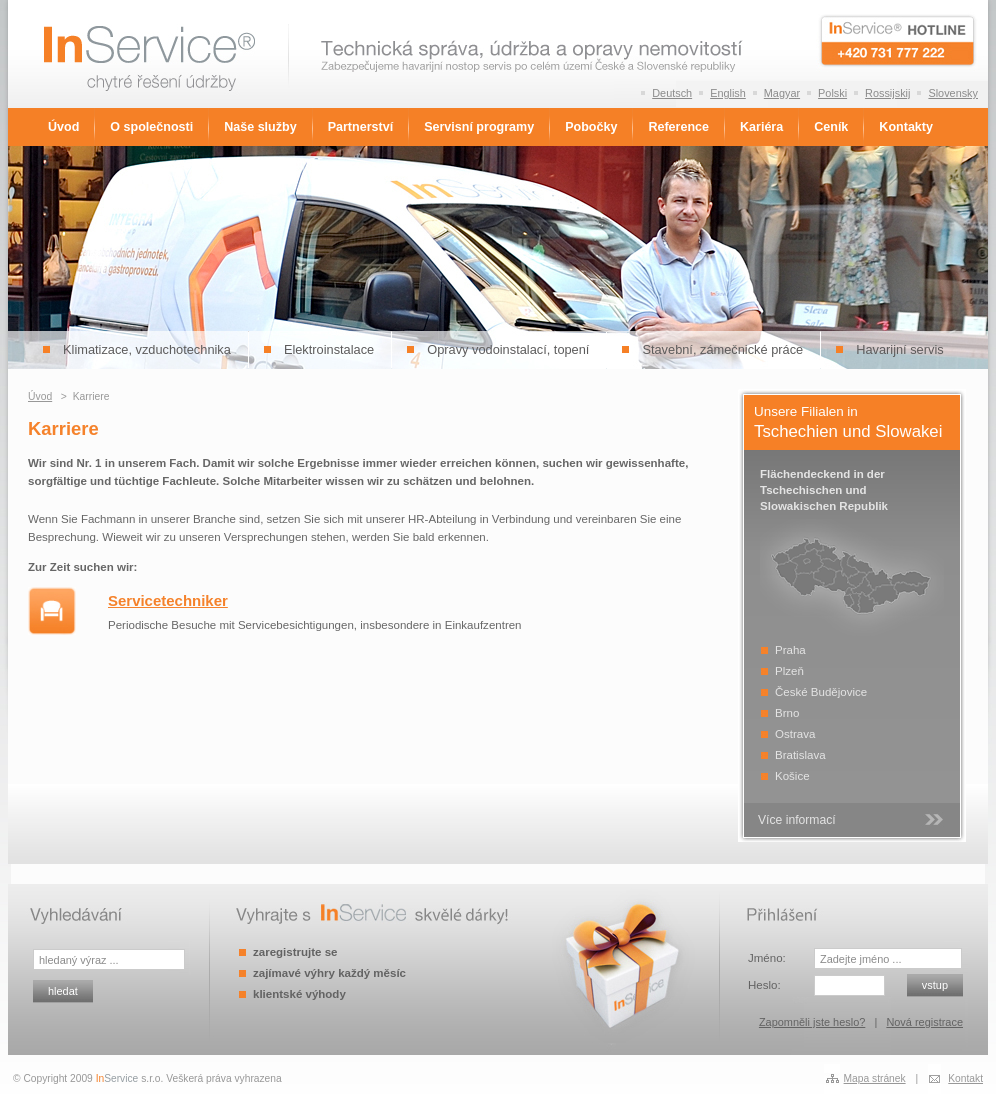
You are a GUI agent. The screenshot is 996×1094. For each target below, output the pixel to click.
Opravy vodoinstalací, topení (508, 349)
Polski (832, 93)
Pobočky (591, 127)
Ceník (831, 127)
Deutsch (672, 93)
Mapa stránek (875, 1078)
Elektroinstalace (329, 349)
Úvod (63, 127)
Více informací (797, 820)
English (728, 93)
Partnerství (360, 127)
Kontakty (906, 127)
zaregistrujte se (295, 952)
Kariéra (761, 127)
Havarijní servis (899, 349)
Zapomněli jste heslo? (812, 1022)
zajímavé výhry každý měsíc (329, 973)
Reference (678, 127)
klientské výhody (299, 994)
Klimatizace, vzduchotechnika (147, 349)
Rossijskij (887, 93)
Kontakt (965, 1078)
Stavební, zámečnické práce (722, 349)
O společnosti (151, 127)
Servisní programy (479, 127)
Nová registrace (924, 1022)
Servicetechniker (168, 600)
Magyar (782, 93)
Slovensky (953, 93)
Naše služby (260, 127)
